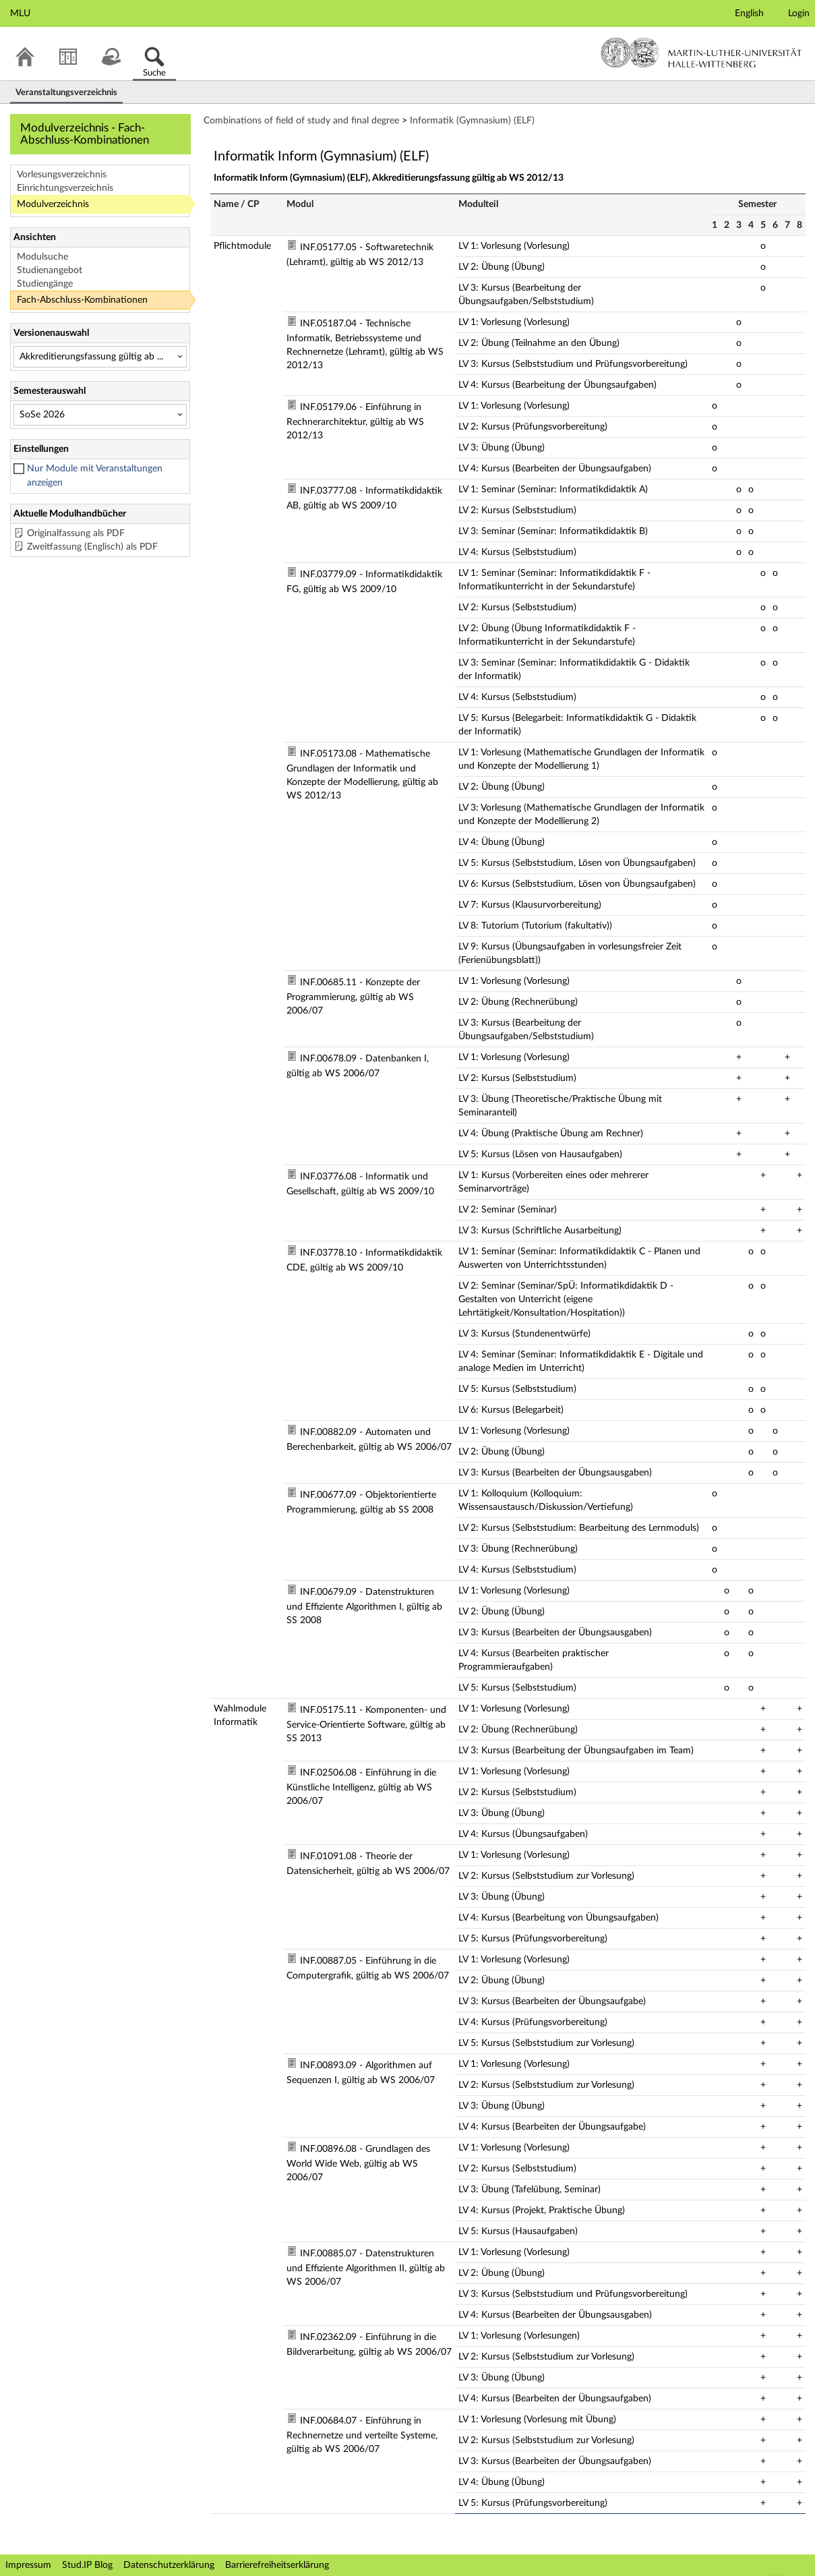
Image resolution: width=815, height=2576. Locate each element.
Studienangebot (49, 270)
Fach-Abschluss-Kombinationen (82, 300)
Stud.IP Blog (87, 2565)
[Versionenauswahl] (100, 357)
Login (799, 13)
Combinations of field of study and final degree (301, 120)
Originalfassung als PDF (76, 533)
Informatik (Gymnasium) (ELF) (472, 120)
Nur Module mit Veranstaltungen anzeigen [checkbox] (94, 476)
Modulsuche (42, 257)
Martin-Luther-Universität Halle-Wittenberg (701, 52)
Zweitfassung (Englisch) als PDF (92, 547)
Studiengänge (45, 284)
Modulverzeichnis (53, 204)
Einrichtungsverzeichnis (65, 188)
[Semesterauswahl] (100, 415)
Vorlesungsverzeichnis (62, 174)
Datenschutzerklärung (168, 2565)
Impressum (28, 2565)
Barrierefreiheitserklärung (277, 2565)
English (749, 13)
